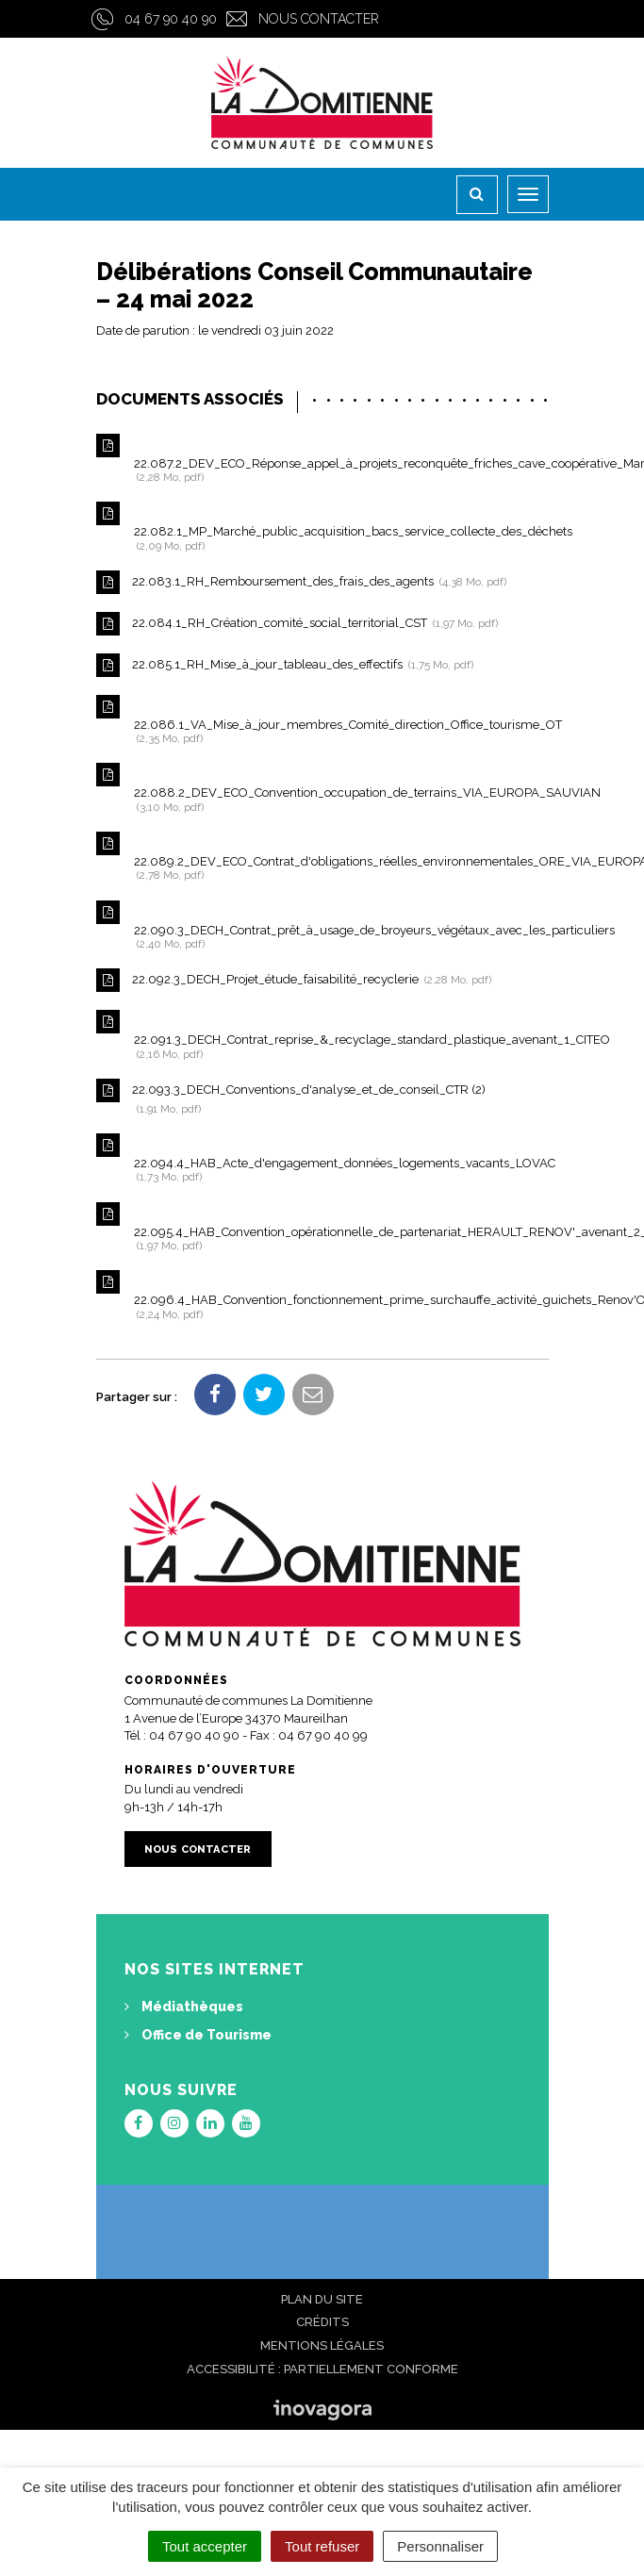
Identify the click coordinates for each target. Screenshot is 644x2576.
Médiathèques (183, 2006)
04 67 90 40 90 (170, 18)
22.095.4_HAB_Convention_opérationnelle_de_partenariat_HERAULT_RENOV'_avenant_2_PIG (322, 1227)
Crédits (322, 2322)
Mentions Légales (322, 2345)
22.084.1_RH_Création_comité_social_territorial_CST (297, 624)
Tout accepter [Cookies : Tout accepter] (204, 2546)
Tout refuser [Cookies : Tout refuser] (322, 2546)
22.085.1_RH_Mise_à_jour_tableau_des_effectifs (284, 665)
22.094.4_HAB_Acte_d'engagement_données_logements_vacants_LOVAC (322, 1158)
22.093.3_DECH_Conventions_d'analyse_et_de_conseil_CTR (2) (291, 1097)
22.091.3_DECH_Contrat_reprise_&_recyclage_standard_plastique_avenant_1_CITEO (322, 1035)
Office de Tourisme (198, 2034)
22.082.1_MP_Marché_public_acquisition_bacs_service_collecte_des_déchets (322, 527)
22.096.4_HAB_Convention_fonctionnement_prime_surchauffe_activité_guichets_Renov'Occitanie (322, 1295)
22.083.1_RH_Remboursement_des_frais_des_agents (301, 582)
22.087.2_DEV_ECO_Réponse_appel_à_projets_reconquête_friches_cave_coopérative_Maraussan (322, 459)
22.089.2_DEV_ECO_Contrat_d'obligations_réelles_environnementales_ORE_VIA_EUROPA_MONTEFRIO (322, 857)
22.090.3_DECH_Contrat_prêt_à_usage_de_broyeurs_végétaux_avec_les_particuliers (322, 925)
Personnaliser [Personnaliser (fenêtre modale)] (440, 2546)
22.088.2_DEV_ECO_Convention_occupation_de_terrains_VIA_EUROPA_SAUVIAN (322, 788)
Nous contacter (318, 18)
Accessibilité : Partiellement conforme (322, 2369)
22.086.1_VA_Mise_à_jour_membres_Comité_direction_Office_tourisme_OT (322, 720)
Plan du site (322, 2299)
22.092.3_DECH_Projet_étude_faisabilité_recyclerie (293, 980)
